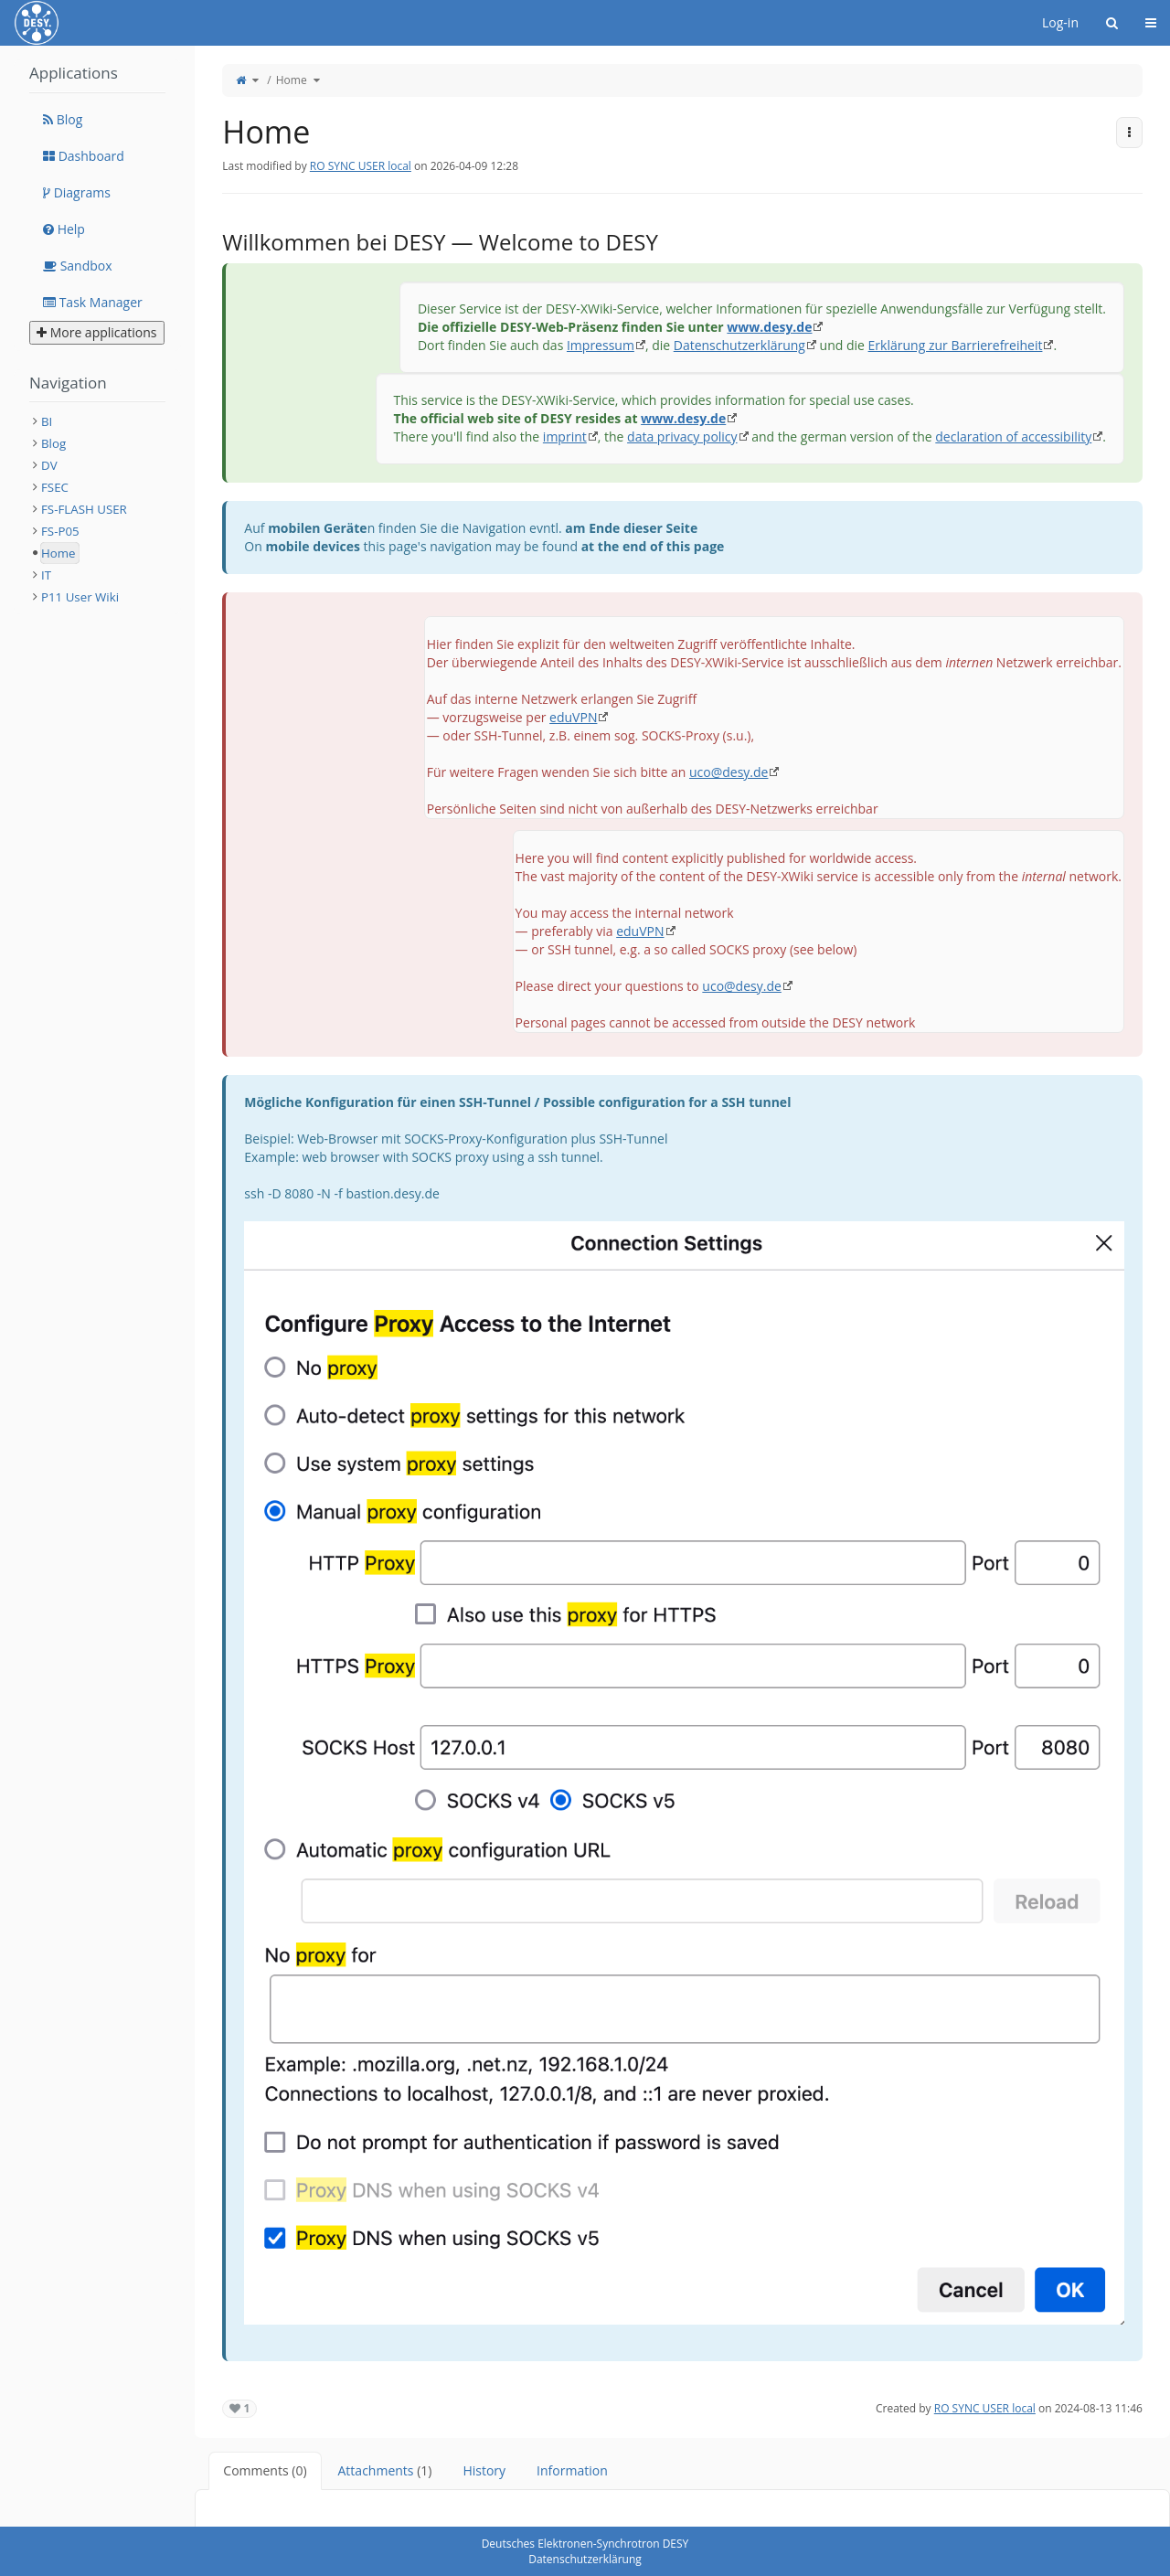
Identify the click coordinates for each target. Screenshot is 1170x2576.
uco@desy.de (728, 772)
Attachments (385, 2470)
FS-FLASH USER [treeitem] (84, 509)
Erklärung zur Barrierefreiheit (955, 345)
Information (572, 2470)
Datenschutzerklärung (739, 345)
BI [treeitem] (46, 421)
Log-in (1060, 22)
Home (291, 80)
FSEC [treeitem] (55, 487)
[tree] (97, 509)
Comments (264, 2470)
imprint (565, 436)
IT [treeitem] (46, 575)
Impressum (600, 345)
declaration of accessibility (1013, 436)
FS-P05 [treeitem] (60, 531)
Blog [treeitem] (53, 443)
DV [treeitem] (49, 465)
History (484, 2470)
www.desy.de (769, 326)
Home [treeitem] (58, 553)
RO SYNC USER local (360, 166)
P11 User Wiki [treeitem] (80, 597)
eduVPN (573, 717)
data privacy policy (682, 436)
